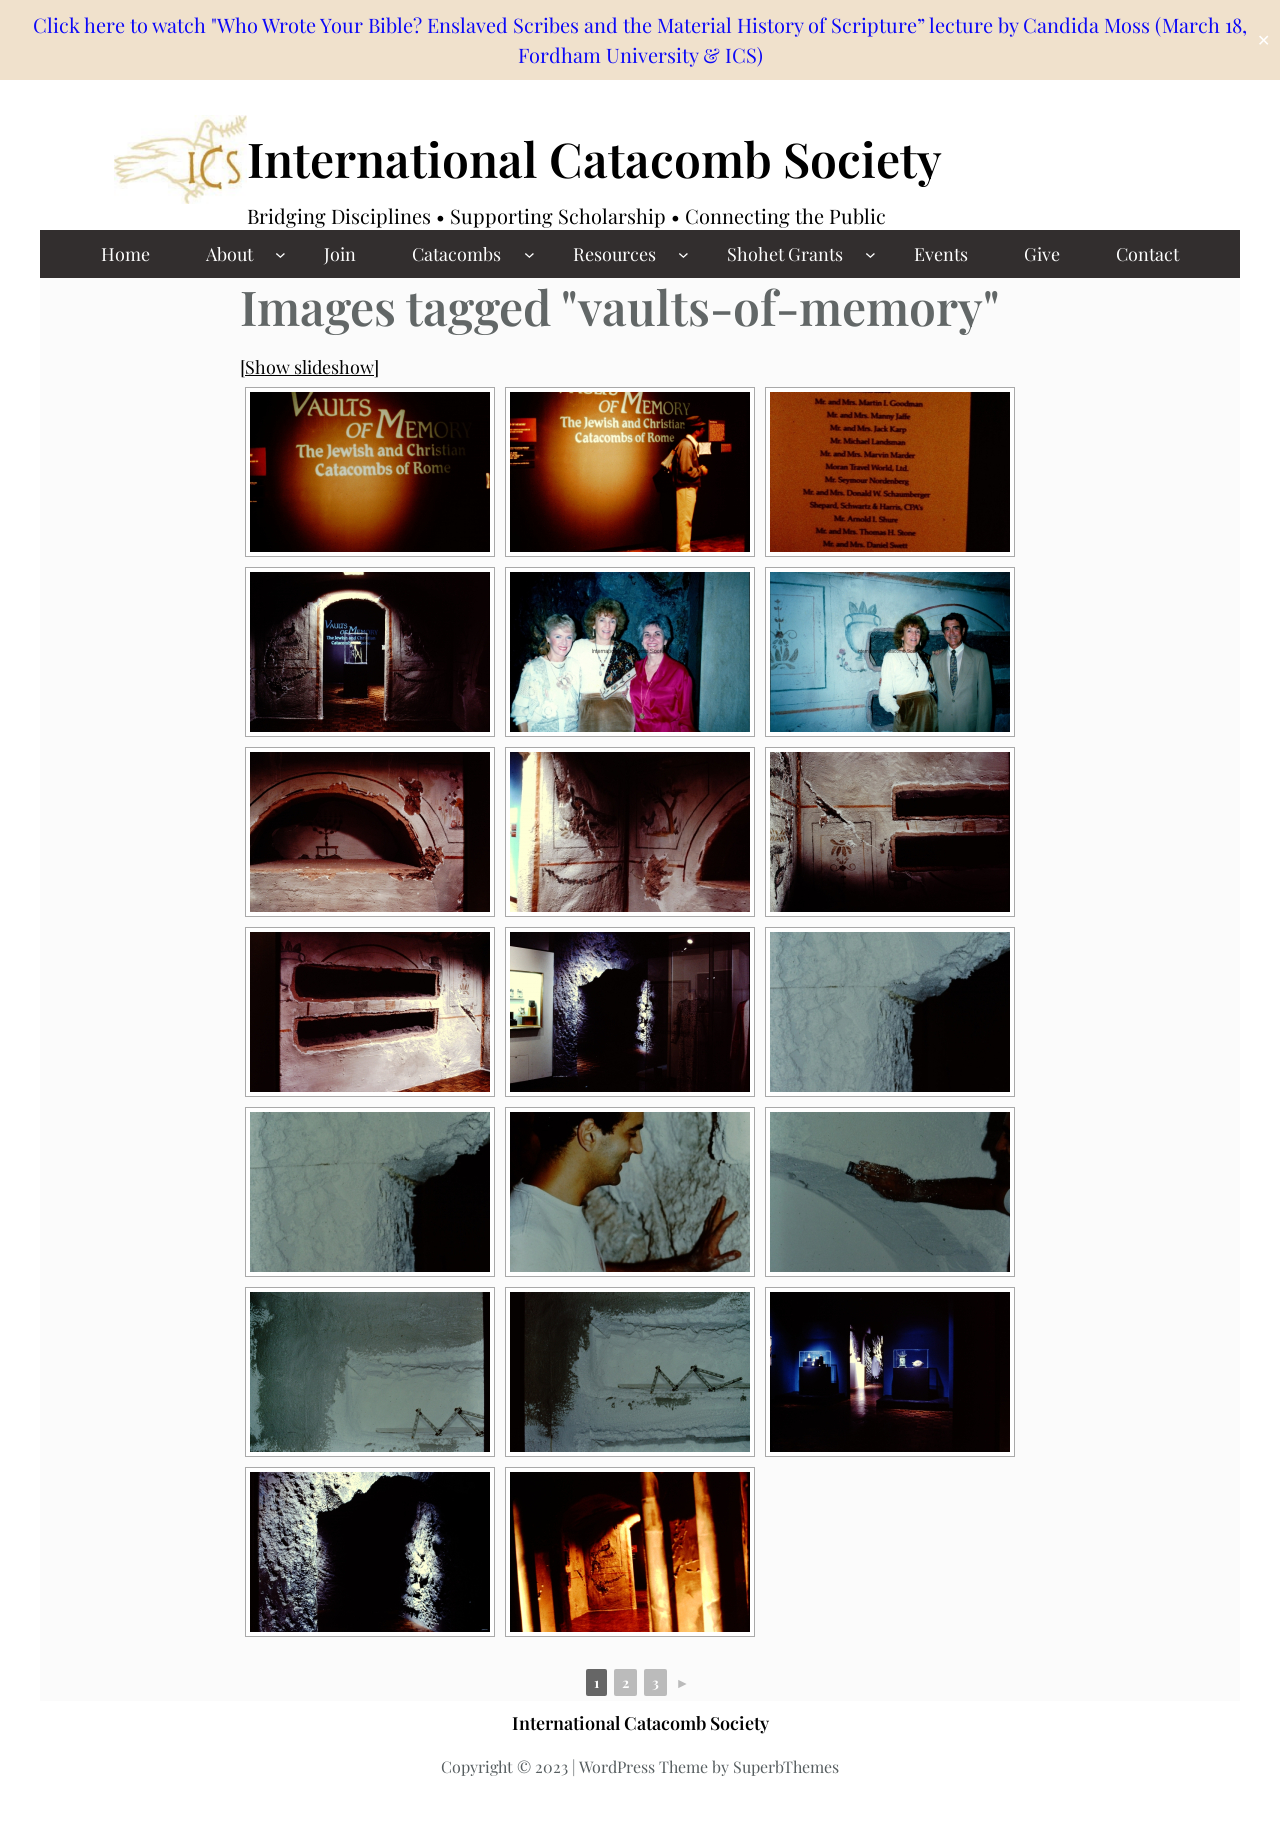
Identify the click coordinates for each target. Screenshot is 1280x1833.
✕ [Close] (1263, 40)
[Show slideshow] (309, 367)
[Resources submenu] (683, 254)
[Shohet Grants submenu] (870, 254)
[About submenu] (280, 254)
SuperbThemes (786, 1766)
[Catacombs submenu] (529, 254)
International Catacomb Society (594, 158)
